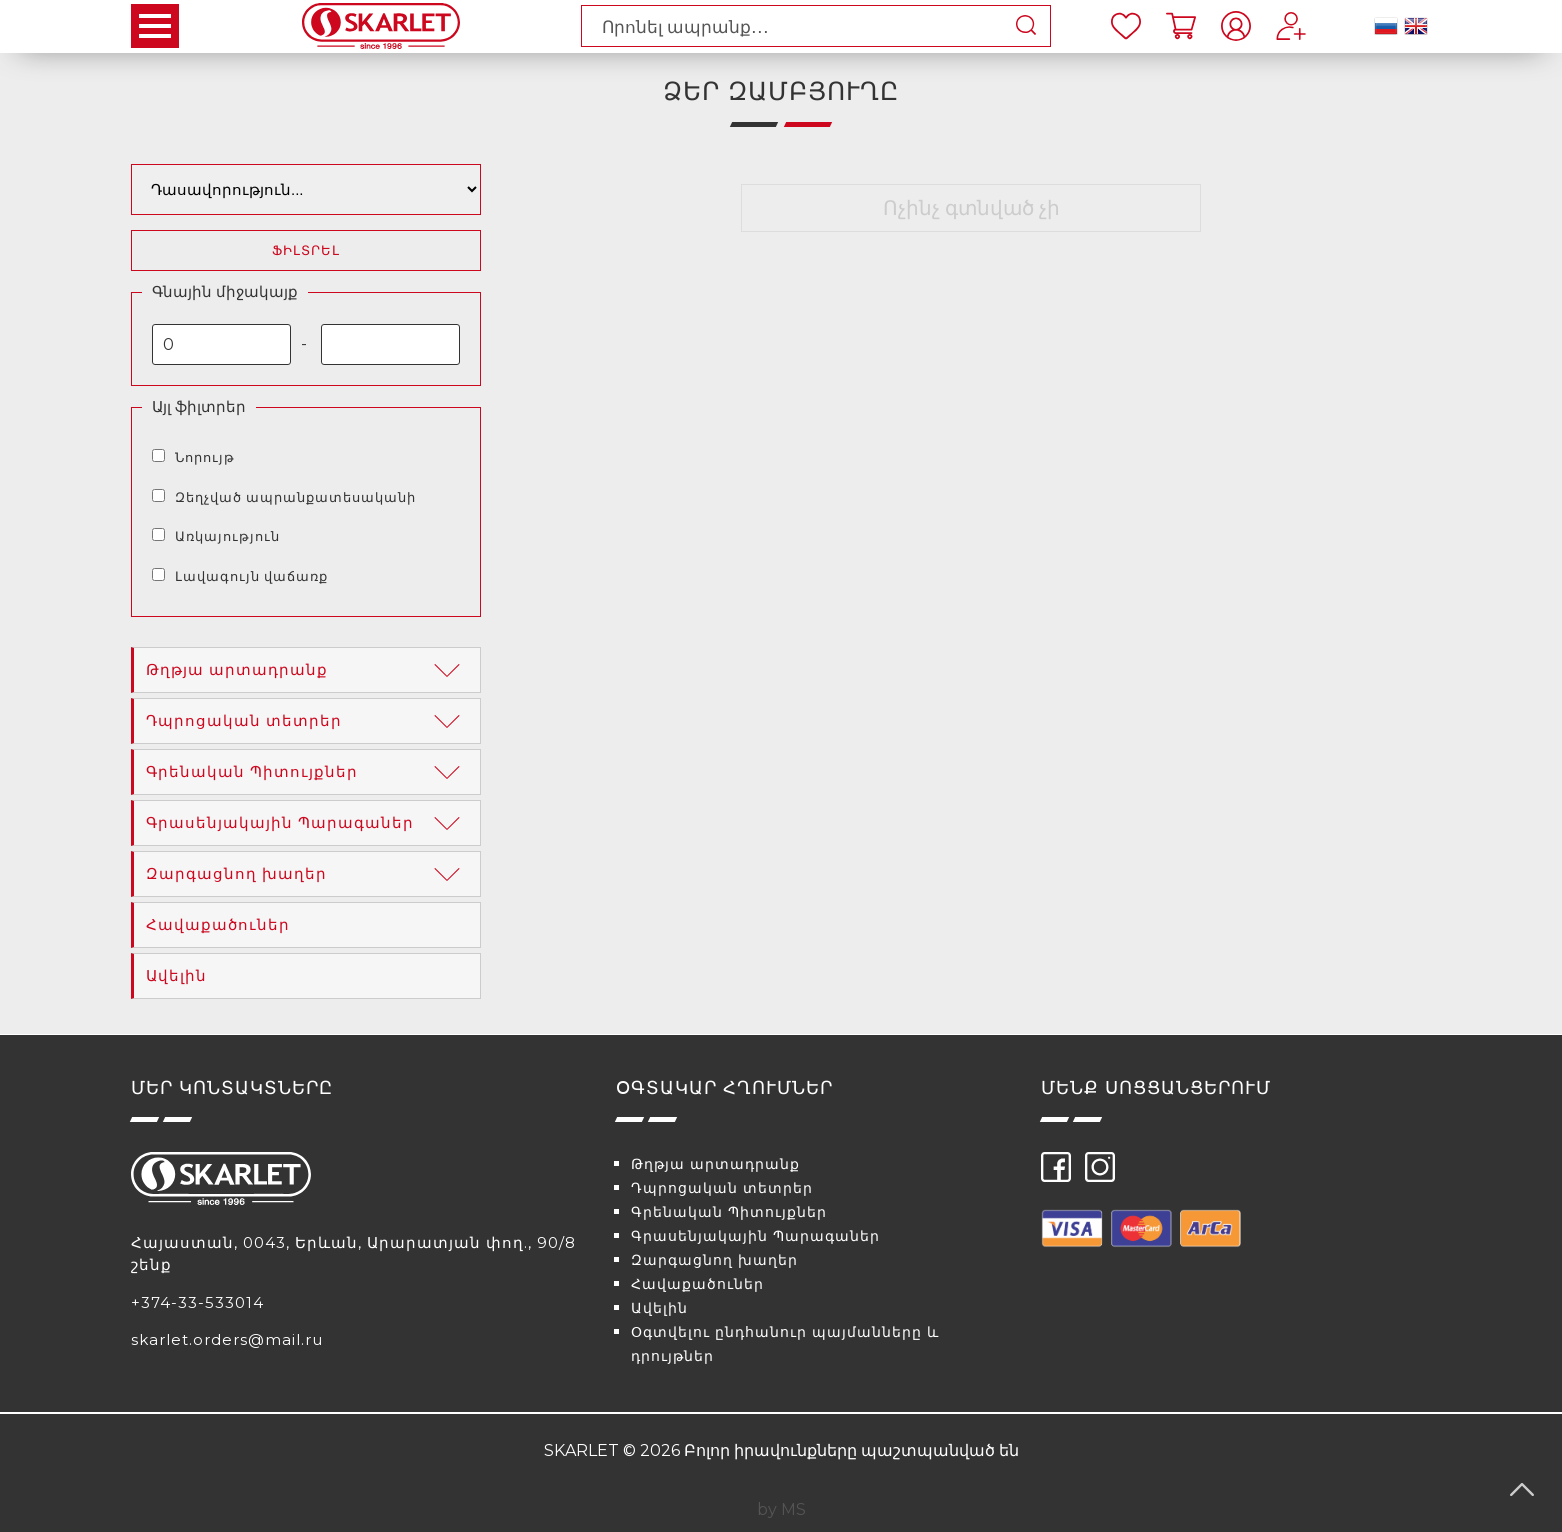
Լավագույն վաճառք (251, 576)
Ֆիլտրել (306, 250)
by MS (781, 1509)
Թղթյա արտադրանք (307, 670)
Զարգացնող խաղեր (307, 874)
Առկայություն (227, 536)
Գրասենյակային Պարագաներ (307, 823)
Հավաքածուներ (218, 924)
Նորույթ (205, 457)
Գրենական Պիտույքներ (307, 772)
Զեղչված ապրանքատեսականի (295, 497)
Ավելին (176, 975)
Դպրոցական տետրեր (307, 721)
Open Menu (155, 26)
